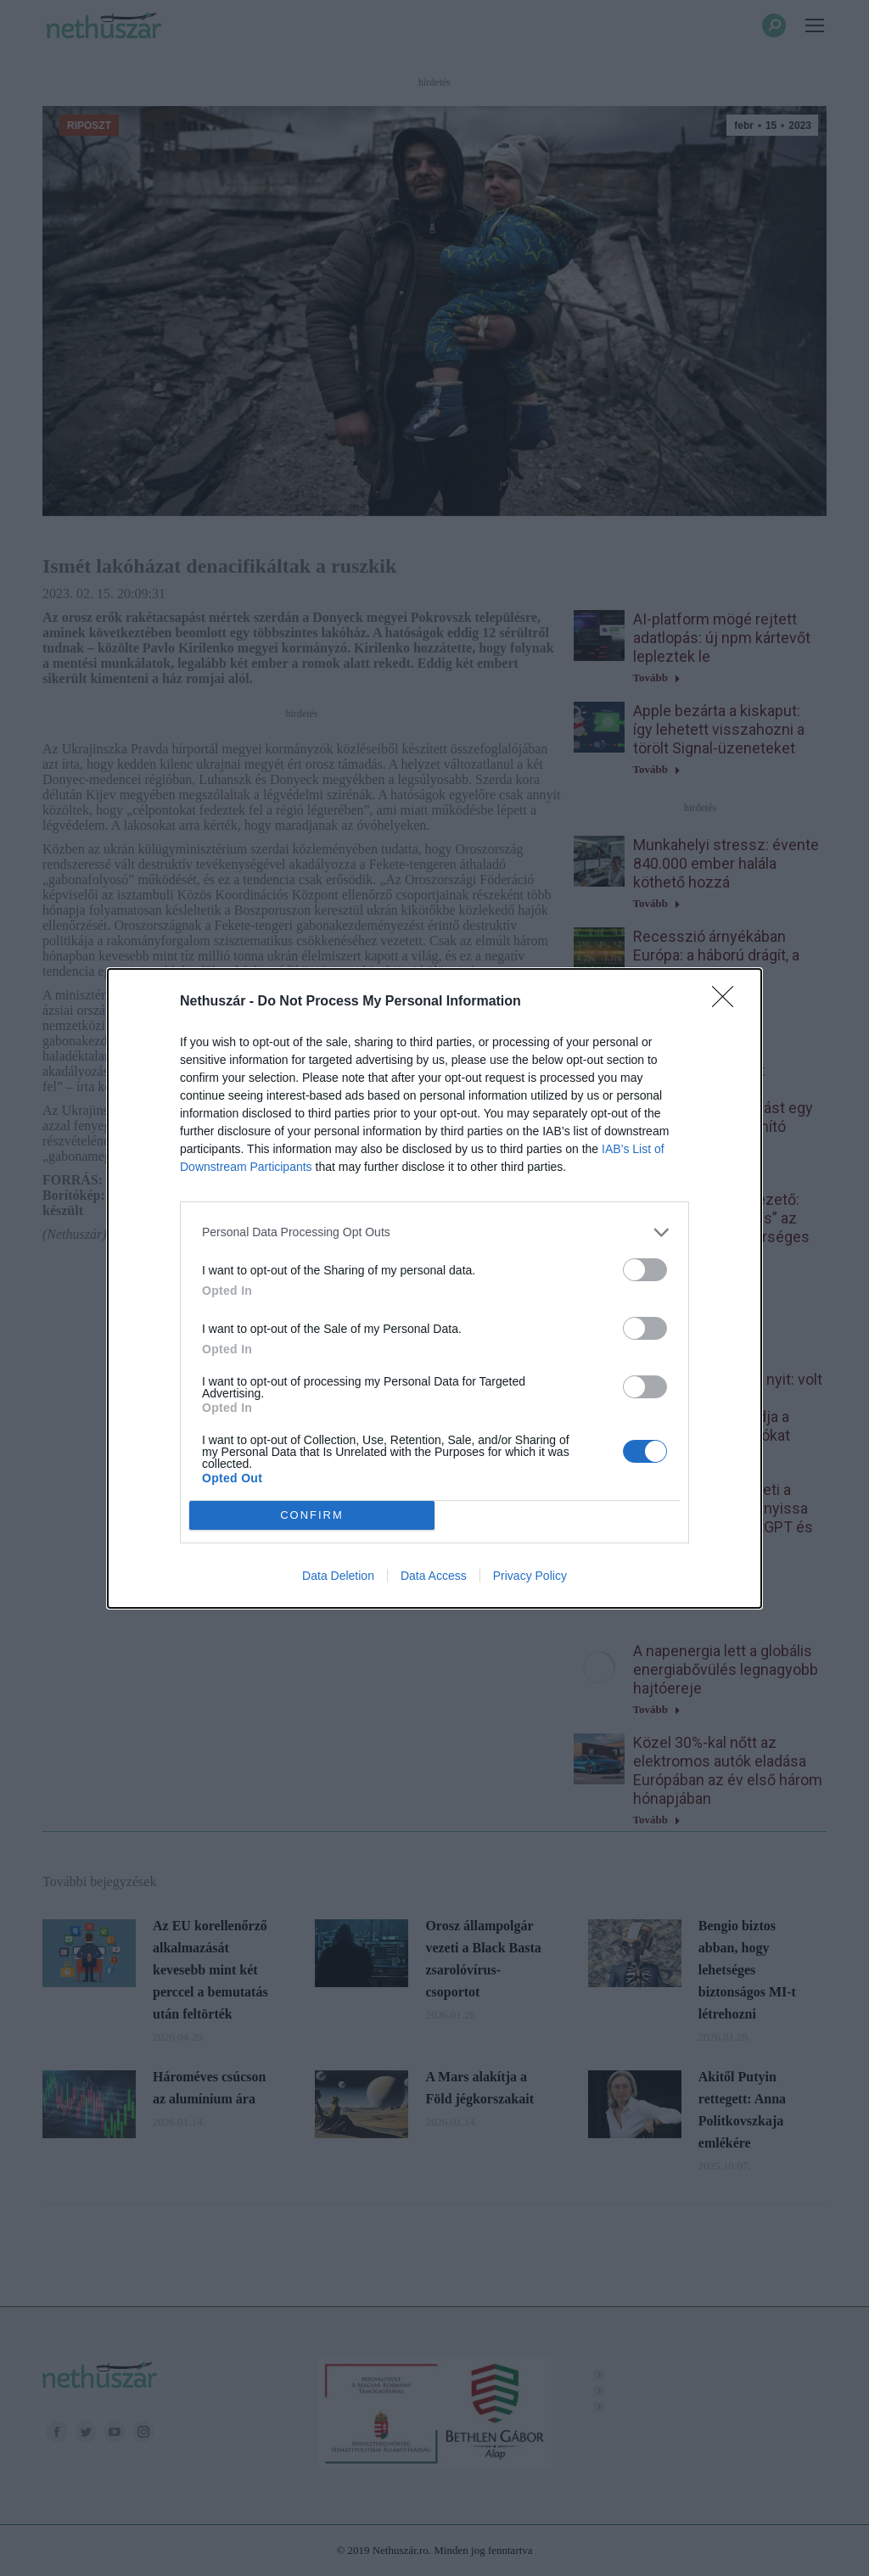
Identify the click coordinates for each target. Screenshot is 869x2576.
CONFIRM (312, 1515)
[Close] (728, 1002)
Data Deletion (338, 1575)
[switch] (645, 1269)
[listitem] (434, 1232)
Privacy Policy (530, 1575)
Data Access (434, 1575)
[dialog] (434, 1288)
